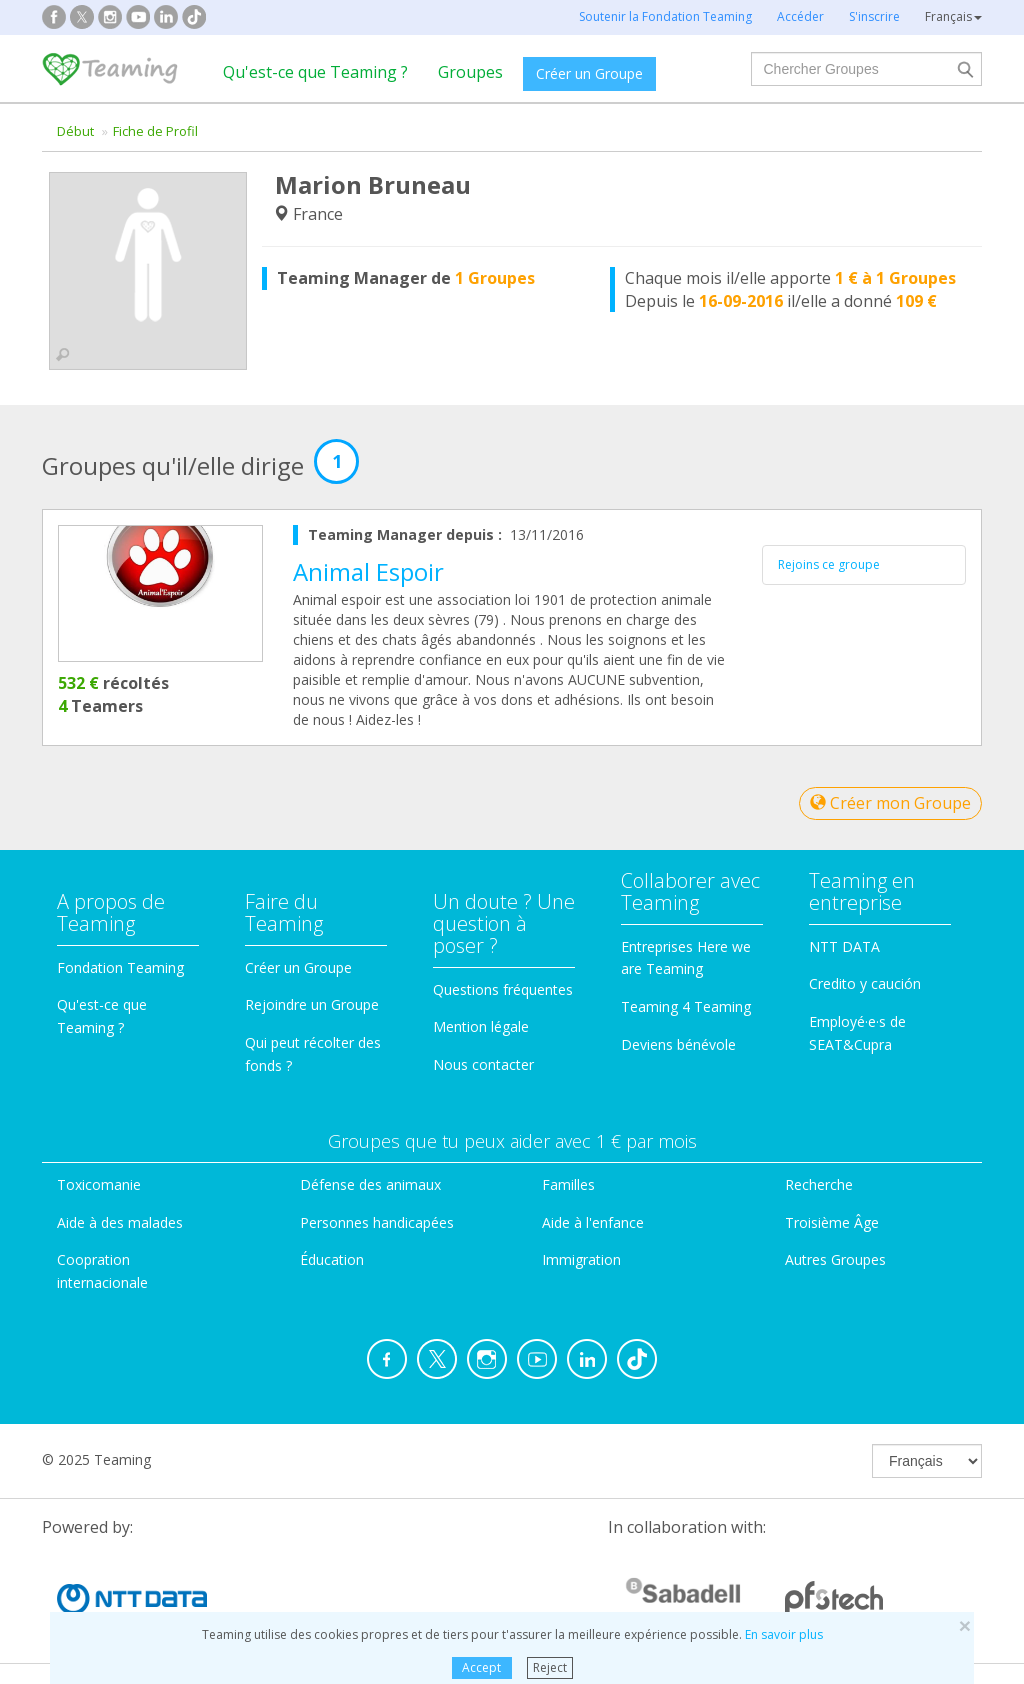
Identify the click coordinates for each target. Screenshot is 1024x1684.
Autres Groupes (835, 1259)
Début (75, 131)
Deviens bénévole (678, 1044)
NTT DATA (844, 946)
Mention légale (481, 1026)
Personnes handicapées (377, 1222)
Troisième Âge (832, 1222)
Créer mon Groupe (890, 803)
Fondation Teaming (120, 967)
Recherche (819, 1184)
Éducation (332, 1259)
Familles (568, 1184)
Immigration (581, 1259)
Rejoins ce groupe (829, 564)
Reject (550, 1667)
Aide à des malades (120, 1222)
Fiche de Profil (155, 131)
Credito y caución (865, 983)
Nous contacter (483, 1064)
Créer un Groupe (589, 73)
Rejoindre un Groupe (312, 1004)
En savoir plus (784, 1634)
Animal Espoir (368, 571)
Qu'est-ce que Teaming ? (315, 72)
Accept (481, 1667)
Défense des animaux (370, 1184)
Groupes (470, 72)
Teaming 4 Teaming (686, 1006)
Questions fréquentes (503, 989)
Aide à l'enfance (593, 1222)
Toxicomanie (99, 1184)
